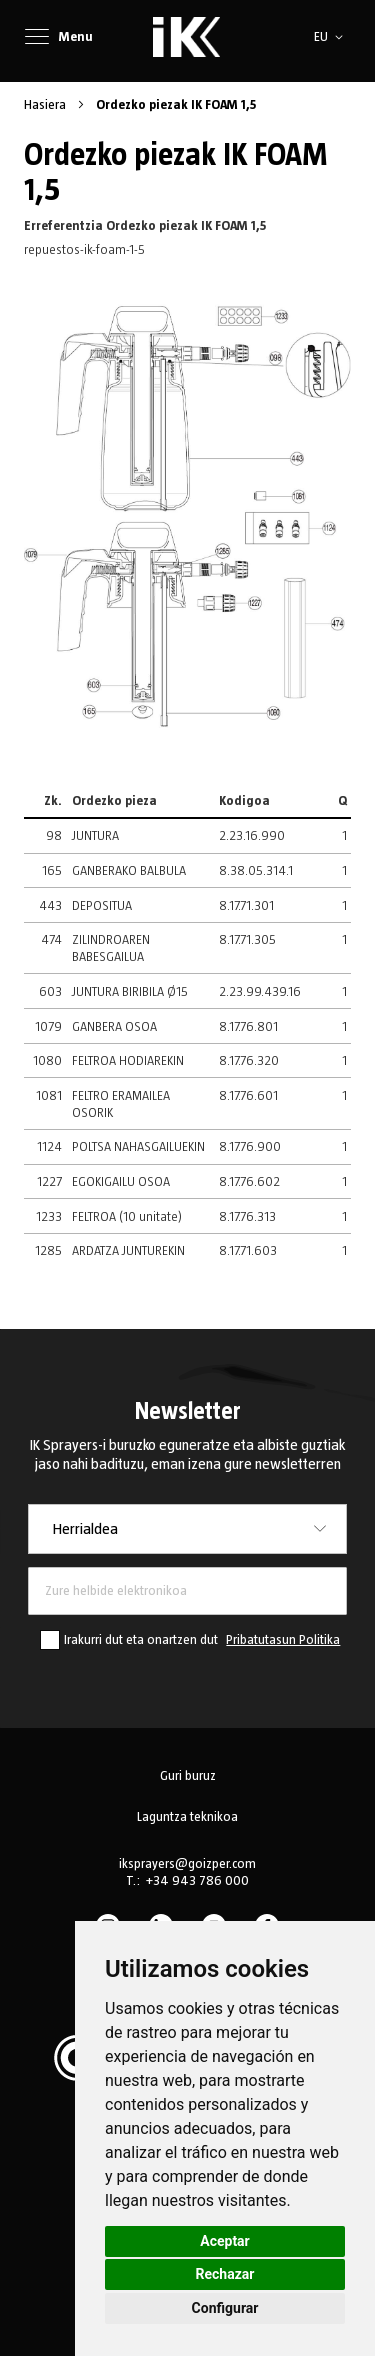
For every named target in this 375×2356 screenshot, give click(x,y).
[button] (332, 37)
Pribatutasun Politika (283, 1640)
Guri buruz (188, 1776)
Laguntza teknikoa (187, 1817)
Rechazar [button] (225, 2274)
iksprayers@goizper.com (187, 1864)
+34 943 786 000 (197, 1881)
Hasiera (46, 105)
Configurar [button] (225, 2308)
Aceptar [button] (225, 2241)
